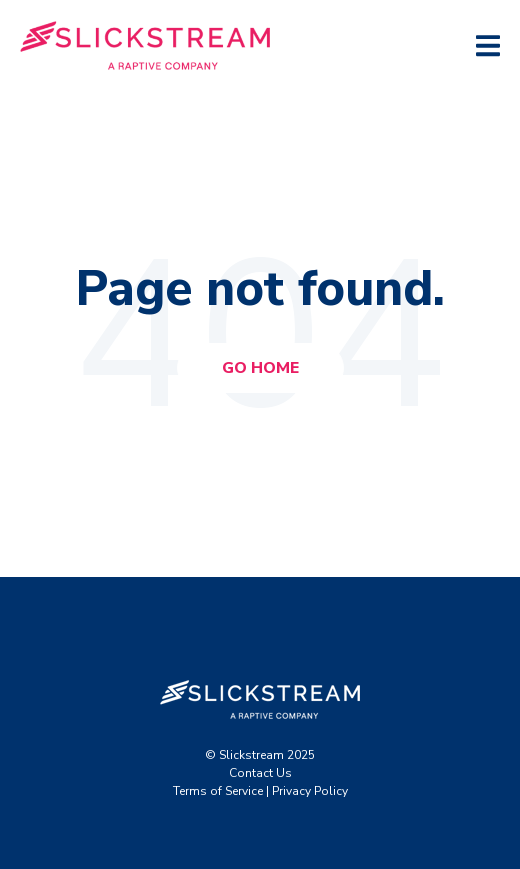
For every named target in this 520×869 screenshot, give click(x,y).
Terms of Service (218, 791)
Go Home (260, 368)
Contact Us (260, 773)
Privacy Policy (310, 791)
